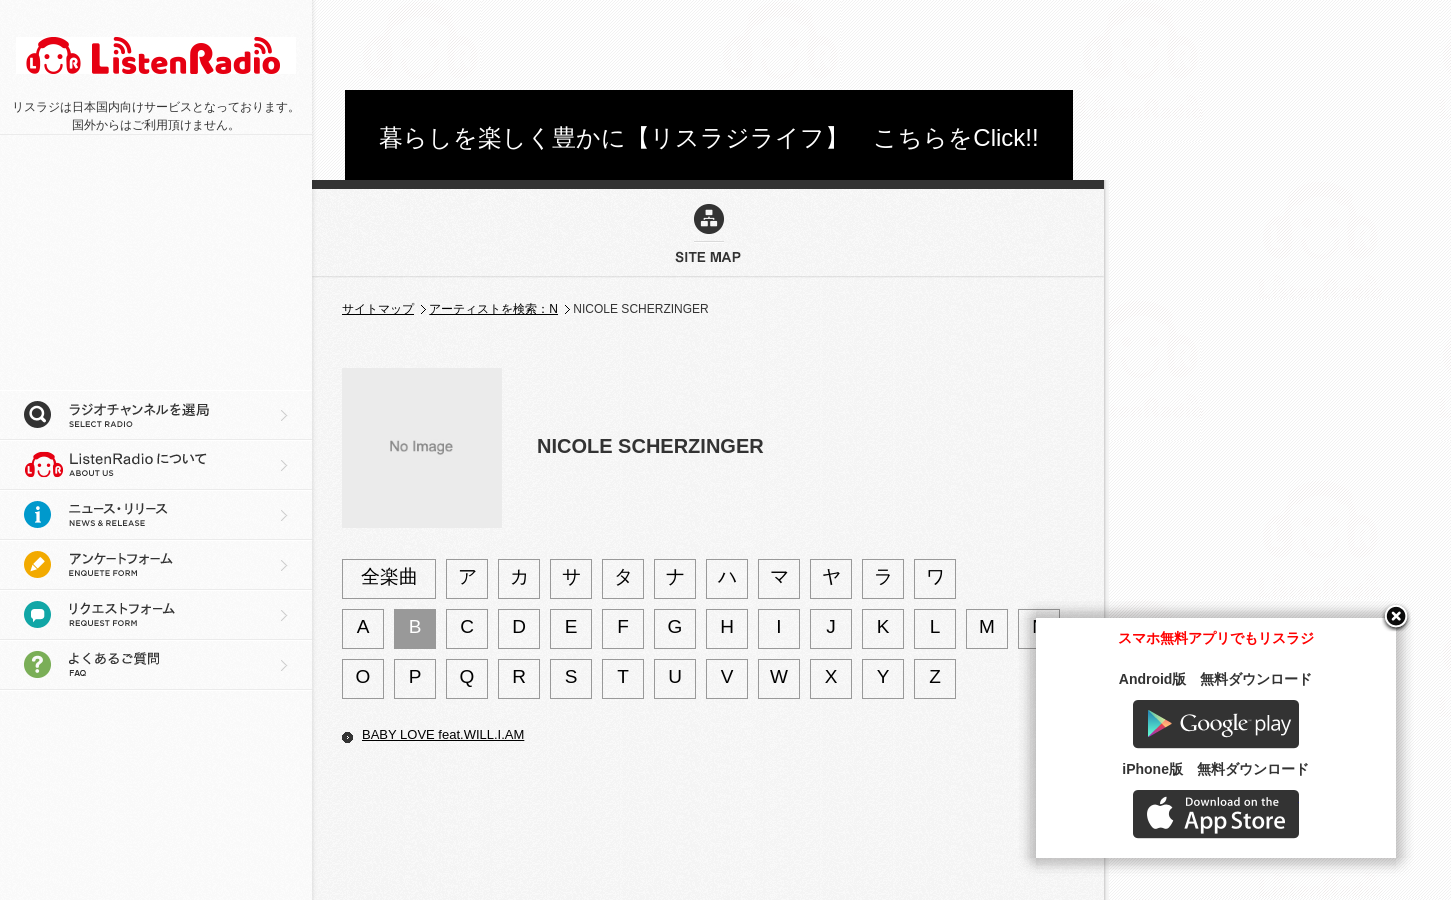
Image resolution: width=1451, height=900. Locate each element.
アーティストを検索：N (493, 309)
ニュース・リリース (156, 515)
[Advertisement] (709, 45)
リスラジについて (156, 465)
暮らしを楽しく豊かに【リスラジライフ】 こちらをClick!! (708, 137)
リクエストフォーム (156, 615)
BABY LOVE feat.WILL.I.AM (443, 734)
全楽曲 (389, 576)
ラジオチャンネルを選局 (156, 415)
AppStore (1251, 836)
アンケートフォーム (156, 565)
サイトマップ (378, 309)
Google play (1251, 746)
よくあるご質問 (156, 665)
